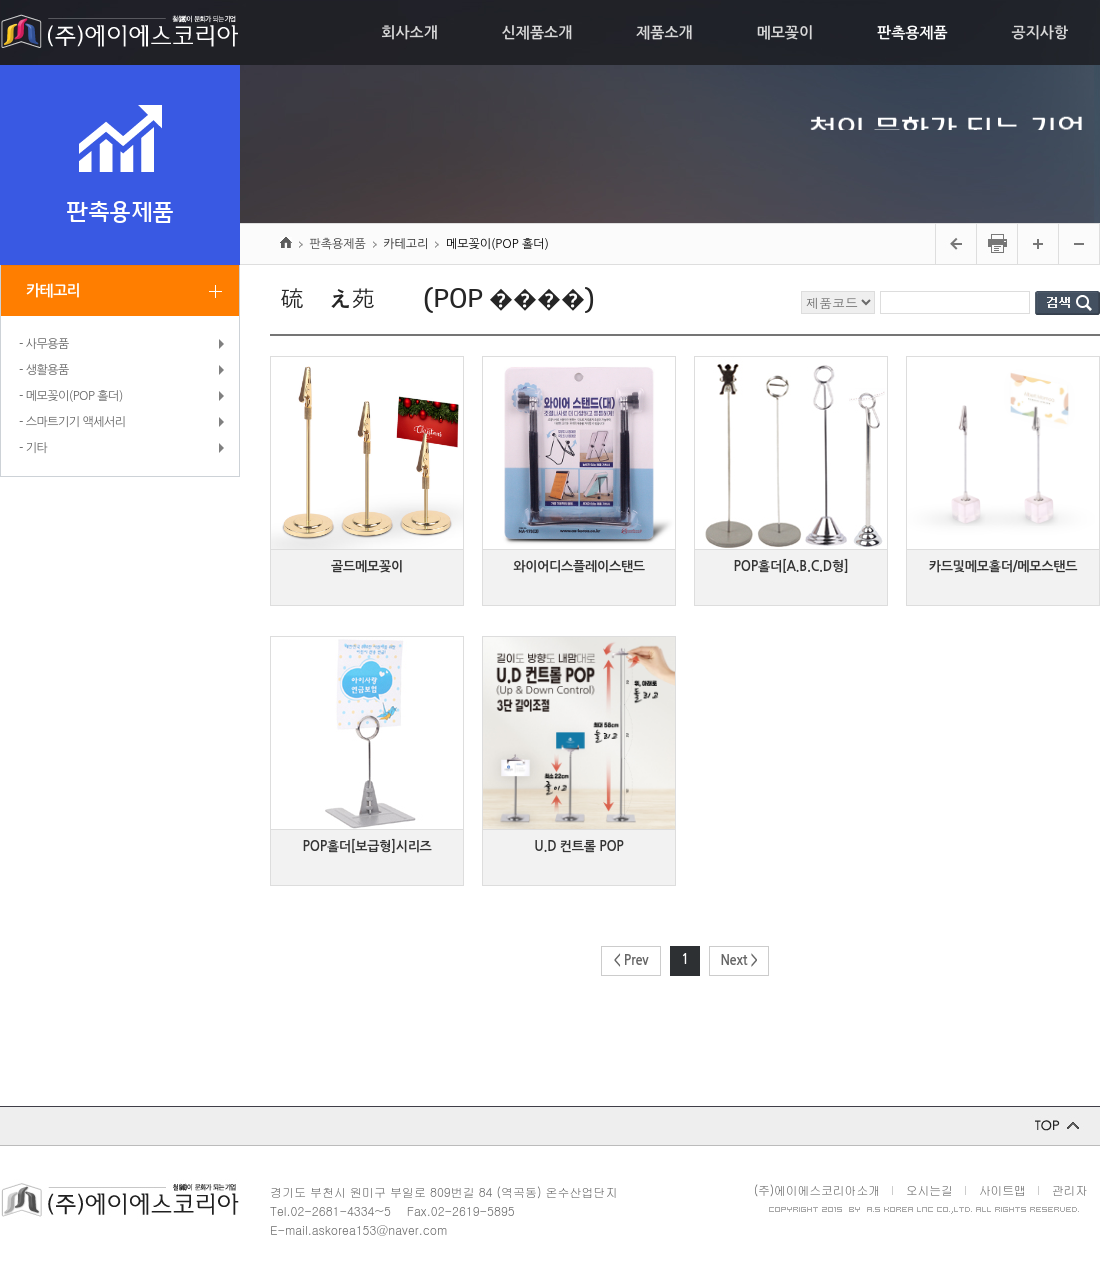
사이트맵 (1002, 1189)
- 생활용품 (44, 370)
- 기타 (33, 448)
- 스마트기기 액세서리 (72, 422)
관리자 (1069, 1189)
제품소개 (664, 32)
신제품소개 (537, 32)
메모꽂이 (785, 32)
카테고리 (53, 290)
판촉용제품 (912, 32)
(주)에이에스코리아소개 (817, 1189)
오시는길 (929, 1189)
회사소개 (409, 32)
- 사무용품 (44, 344)
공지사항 (1040, 32)
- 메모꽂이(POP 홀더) (71, 396)
